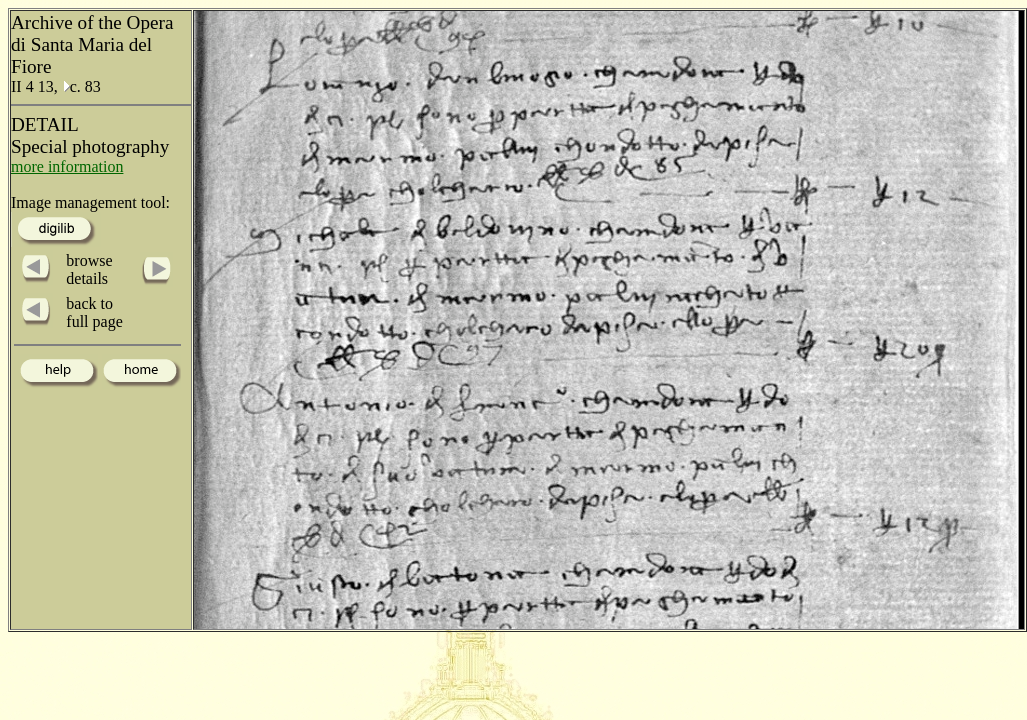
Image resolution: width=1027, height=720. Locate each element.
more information (67, 166)
